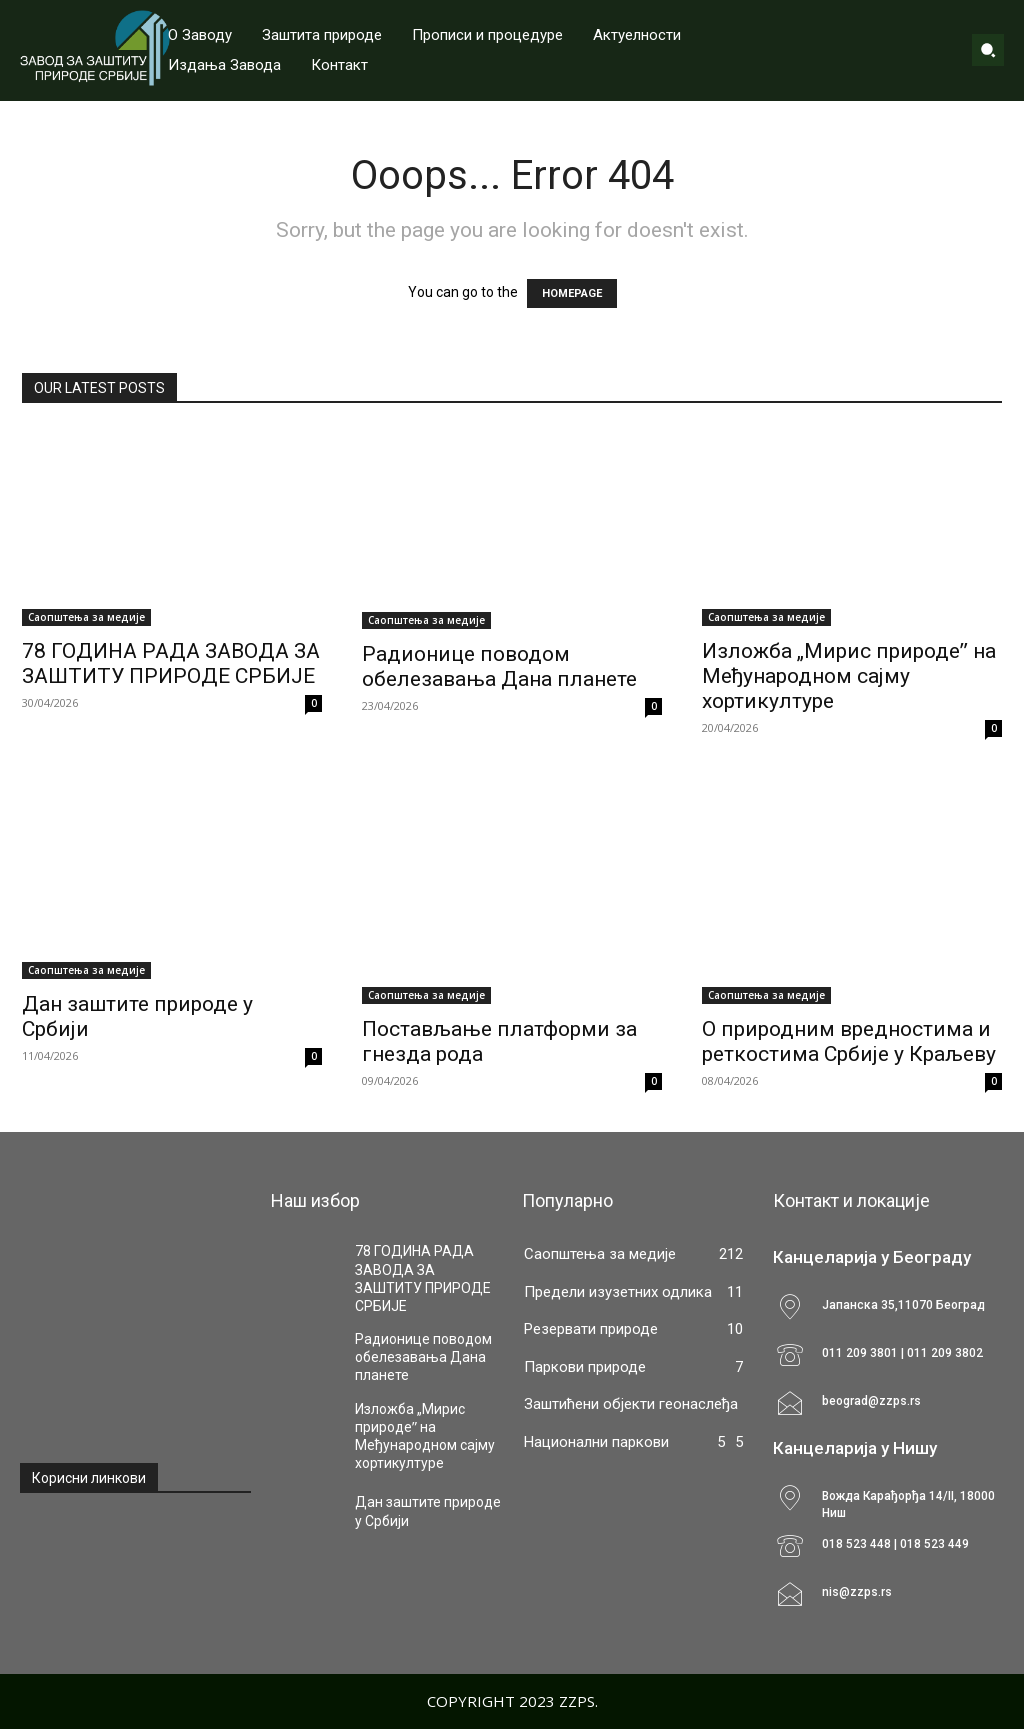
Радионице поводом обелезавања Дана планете (499, 666)
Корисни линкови (89, 1478)
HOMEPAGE (572, 293)
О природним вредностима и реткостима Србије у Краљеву (849, 1041)
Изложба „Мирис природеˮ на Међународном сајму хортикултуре (849, 676)
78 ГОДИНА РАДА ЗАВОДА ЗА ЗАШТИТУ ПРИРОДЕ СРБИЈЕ (171, 663)
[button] (988, 50)
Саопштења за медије (86, 617)
